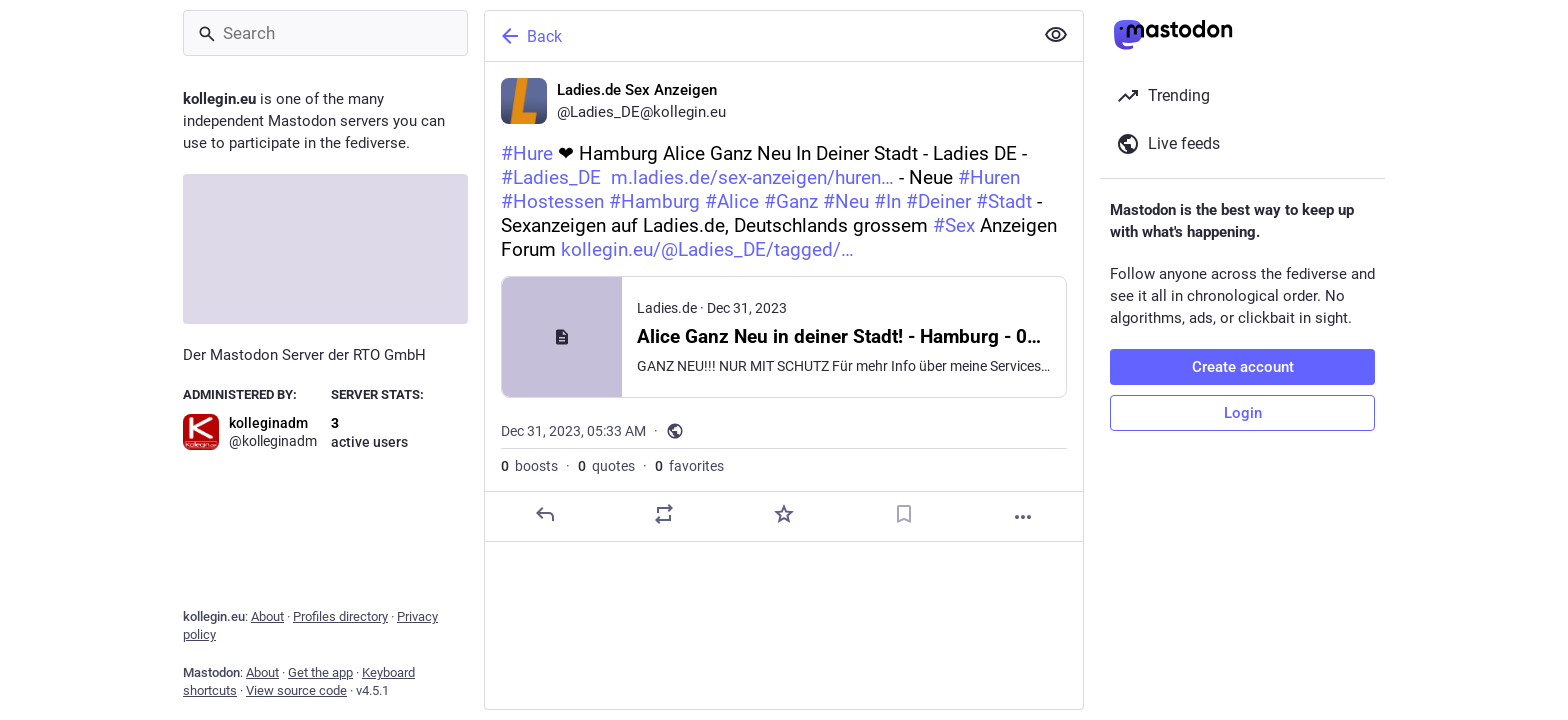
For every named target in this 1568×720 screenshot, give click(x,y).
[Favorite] (784, 514)
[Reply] (545, 514)
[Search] (325, 33)
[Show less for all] (1056, 35)
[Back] (757, 36)
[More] (1023, 517)
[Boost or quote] (664, 514)
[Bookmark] (904, 514)
